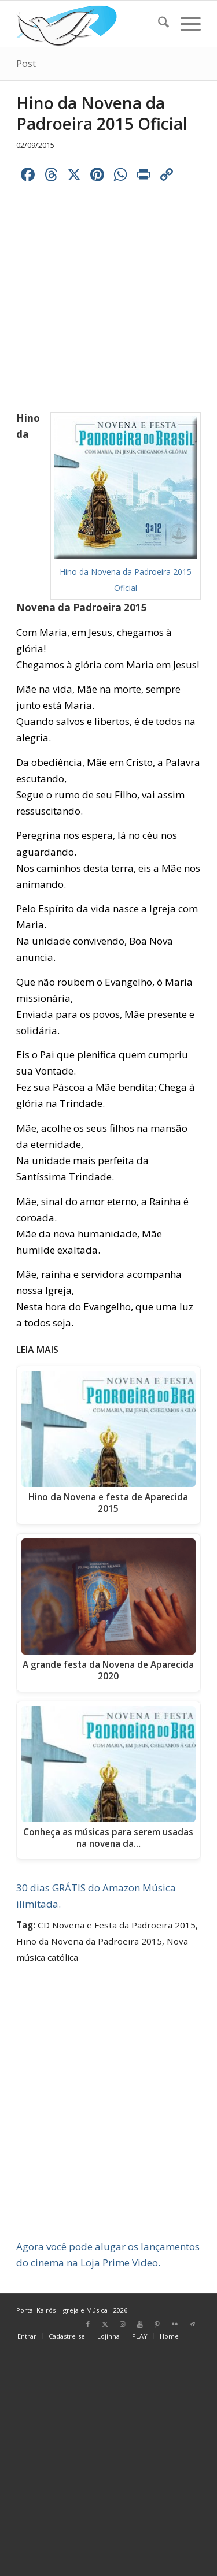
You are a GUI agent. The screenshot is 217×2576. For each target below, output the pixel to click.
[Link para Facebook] (88, 2324)
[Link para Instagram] (122, 2324)
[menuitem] (157, 24)
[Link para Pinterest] (157, 2324)
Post (26, 63)
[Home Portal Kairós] (90, 24)
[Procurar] (157, 24)
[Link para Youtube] (140, 2324)
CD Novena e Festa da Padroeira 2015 (117, 1925)
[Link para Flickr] (174, 2324)
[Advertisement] (108, 2125)
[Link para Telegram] (192, 2324)
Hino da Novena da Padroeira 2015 (89, 1941)
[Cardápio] (185, 24)
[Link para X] (105, 2324)
